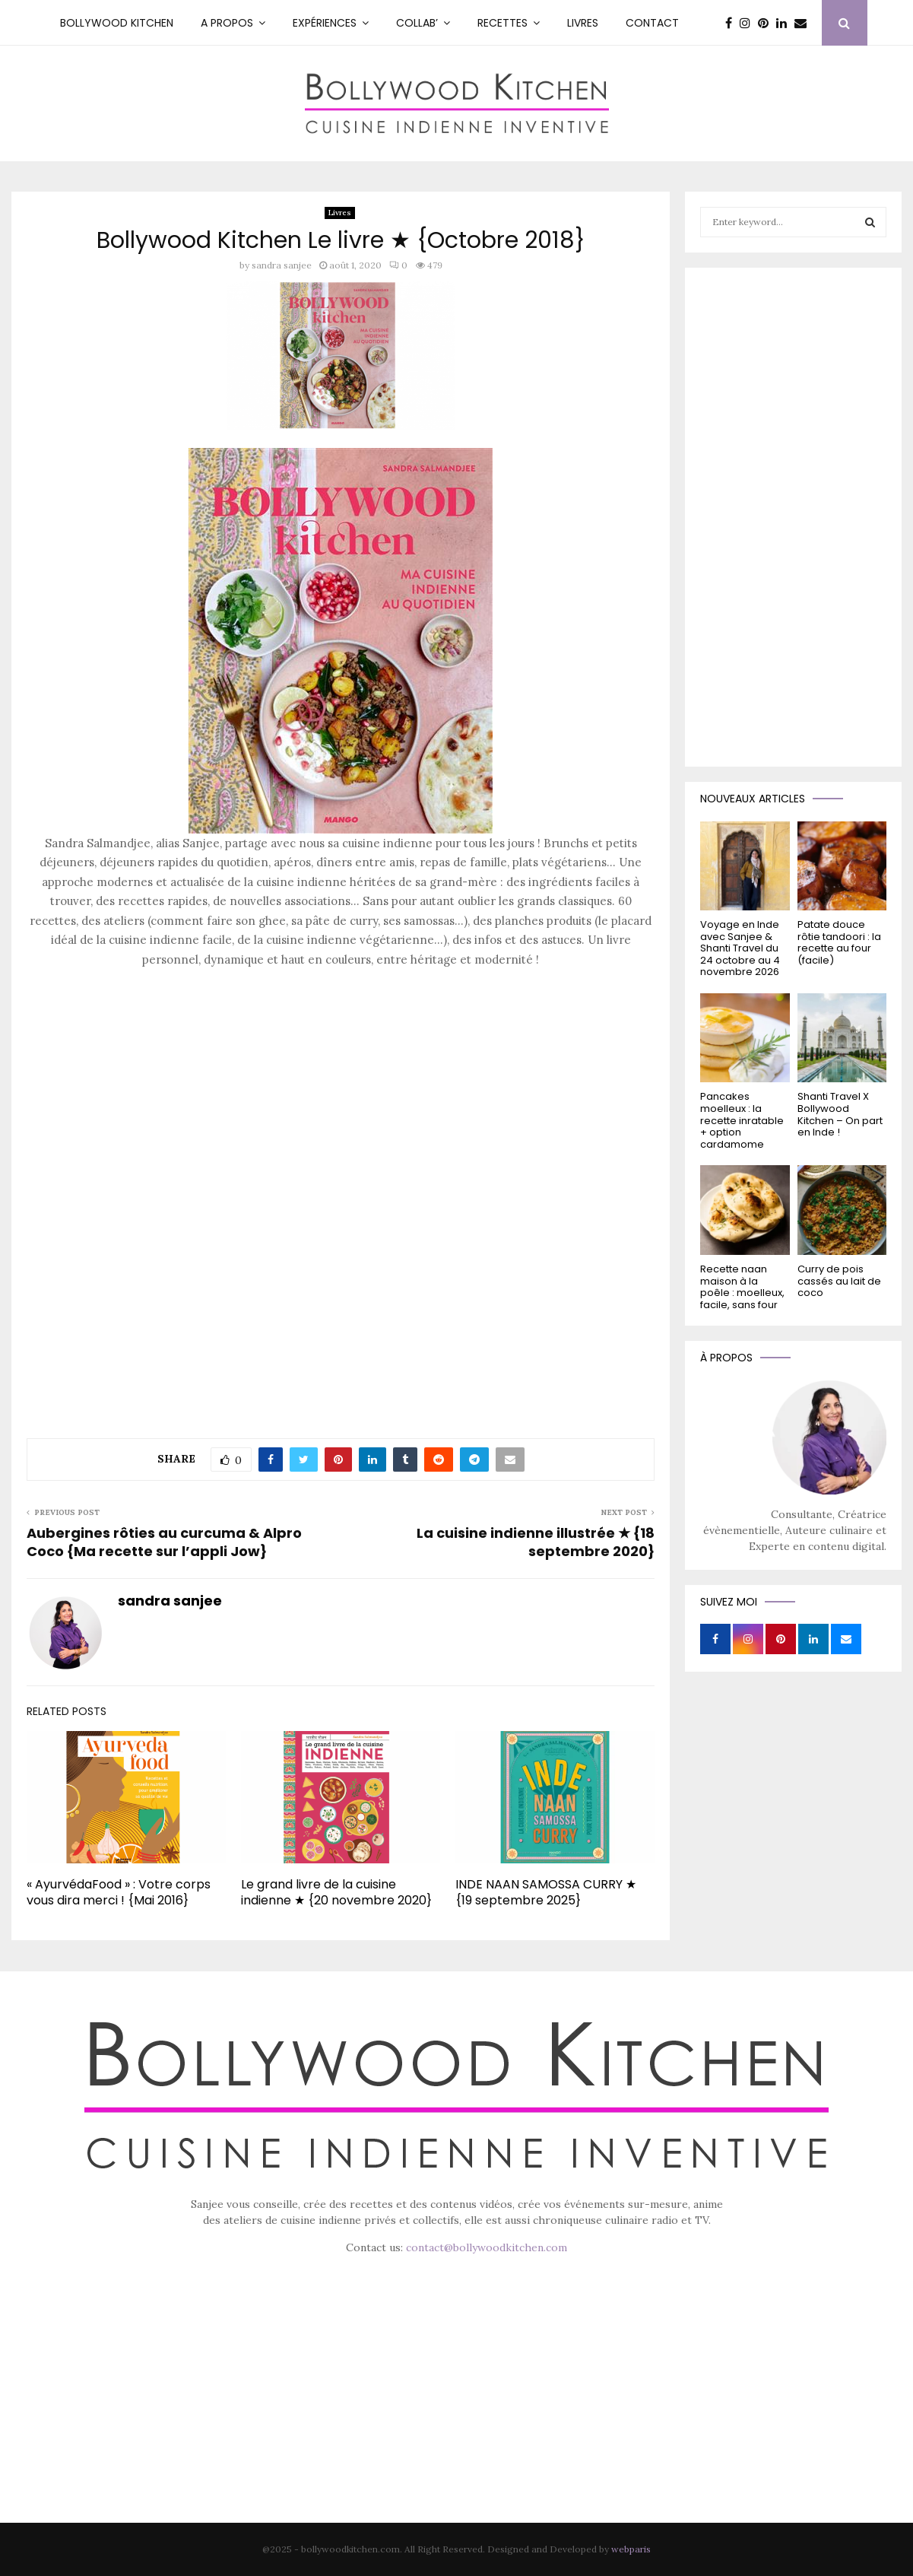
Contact (652, 22)
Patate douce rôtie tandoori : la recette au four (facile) (839, 942)
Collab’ (417, 22)
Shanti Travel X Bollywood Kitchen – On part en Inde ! (840, 1114)
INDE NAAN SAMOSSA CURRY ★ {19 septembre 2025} (545, 1892)
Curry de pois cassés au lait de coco (839, 1281)
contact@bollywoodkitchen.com (486, 2247)
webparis (631, 2549)
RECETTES (502, 22)
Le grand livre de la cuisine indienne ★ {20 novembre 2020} (336, 1892)
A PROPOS (227, 22)
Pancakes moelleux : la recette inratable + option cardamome (742, 1120)
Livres (582, 22)
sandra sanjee (282, 265)
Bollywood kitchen (116, 22)
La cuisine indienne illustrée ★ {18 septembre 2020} (536, 1542)
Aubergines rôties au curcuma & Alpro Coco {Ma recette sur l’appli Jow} (164, 1542)
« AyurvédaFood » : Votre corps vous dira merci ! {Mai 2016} (119, 1892)
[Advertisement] (341, 1088)
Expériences (325, 22)
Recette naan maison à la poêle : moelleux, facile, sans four (742, 1287)
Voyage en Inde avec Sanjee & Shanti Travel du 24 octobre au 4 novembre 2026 (740, 948)
